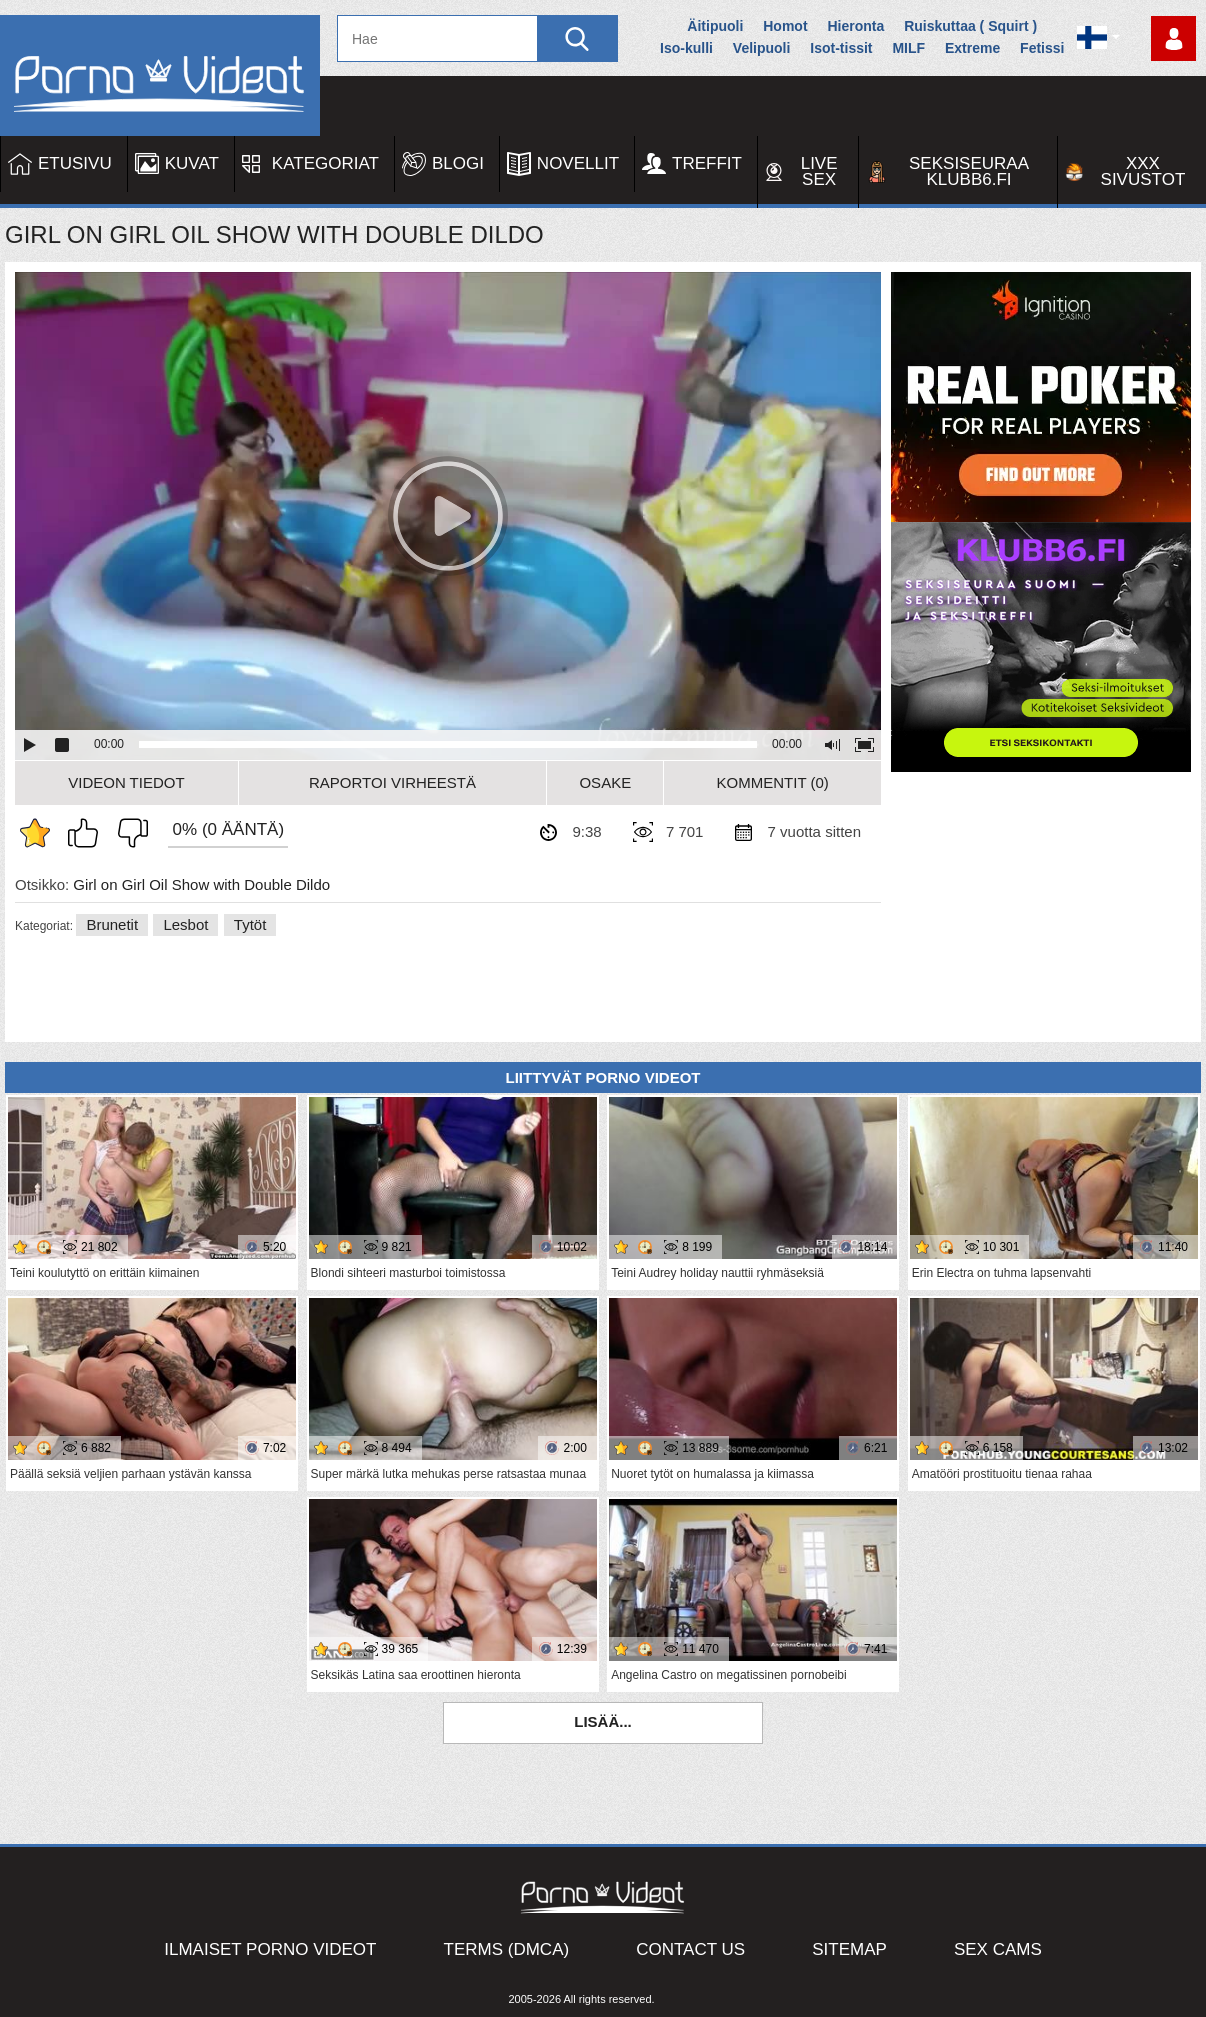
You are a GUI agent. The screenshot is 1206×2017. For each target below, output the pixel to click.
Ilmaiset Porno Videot (270, 1949)
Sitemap (849, 1949)
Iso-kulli (686, 48)
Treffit (707, 163)
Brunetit (112, 924)
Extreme (972, 48)
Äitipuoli (715, 26)
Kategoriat (325, 163)
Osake (605, 782)
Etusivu (75, 163)
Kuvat (192, 163)
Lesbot (185, 924)
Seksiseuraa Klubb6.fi (969, 171)
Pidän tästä (88, 833)
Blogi (458, 163)
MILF (908, 48)
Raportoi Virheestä (392, 782)
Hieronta (855, 26)
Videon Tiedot (126, 782)
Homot (785, 26)
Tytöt (250, 924)
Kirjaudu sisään (1173, 38)
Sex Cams (998, 1949)
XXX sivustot (1143, 171)
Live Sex (819, 171)
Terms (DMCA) (507, 1949)
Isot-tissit (841, 48)
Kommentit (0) (773, 782)
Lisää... (603, 1721)
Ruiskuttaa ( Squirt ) (970, 26)
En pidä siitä (128, 833)
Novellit (578, 163)
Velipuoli (762, 48)
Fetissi (1042, 48)
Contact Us (690, 1949)
